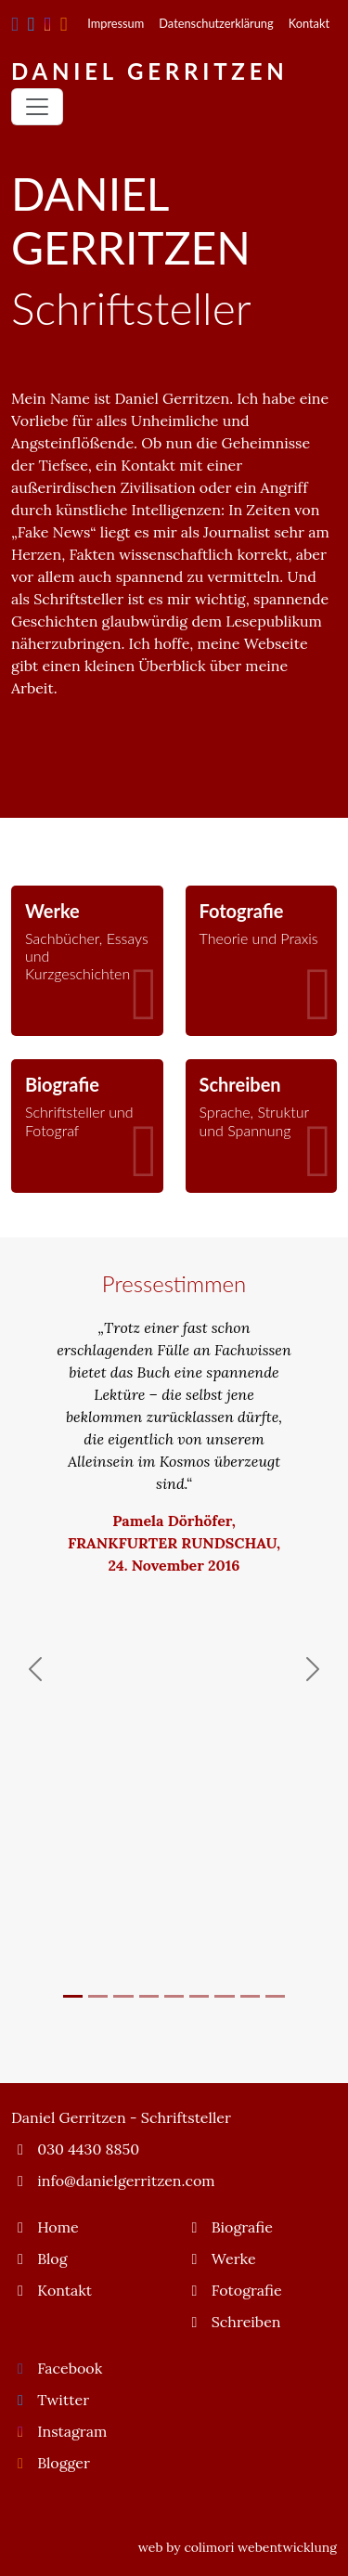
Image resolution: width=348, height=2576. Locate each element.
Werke (221, 2258)
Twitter (50, 2399)
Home (45, 2227)
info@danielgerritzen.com (113, 2180)
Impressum (115, 23)
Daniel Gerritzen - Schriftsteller (121, 2117)
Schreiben (233, 2321)
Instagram (59, 2431)
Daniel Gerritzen (150, 71)
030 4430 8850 (75, 2149)
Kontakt (309, 23)
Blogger (50, 2462)
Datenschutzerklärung (216, 23)
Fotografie (234, 2290)
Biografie (229, 2227)
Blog (39, 2258)
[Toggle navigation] (37, 106)
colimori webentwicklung (260, 2547)
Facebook (56, 2368)
